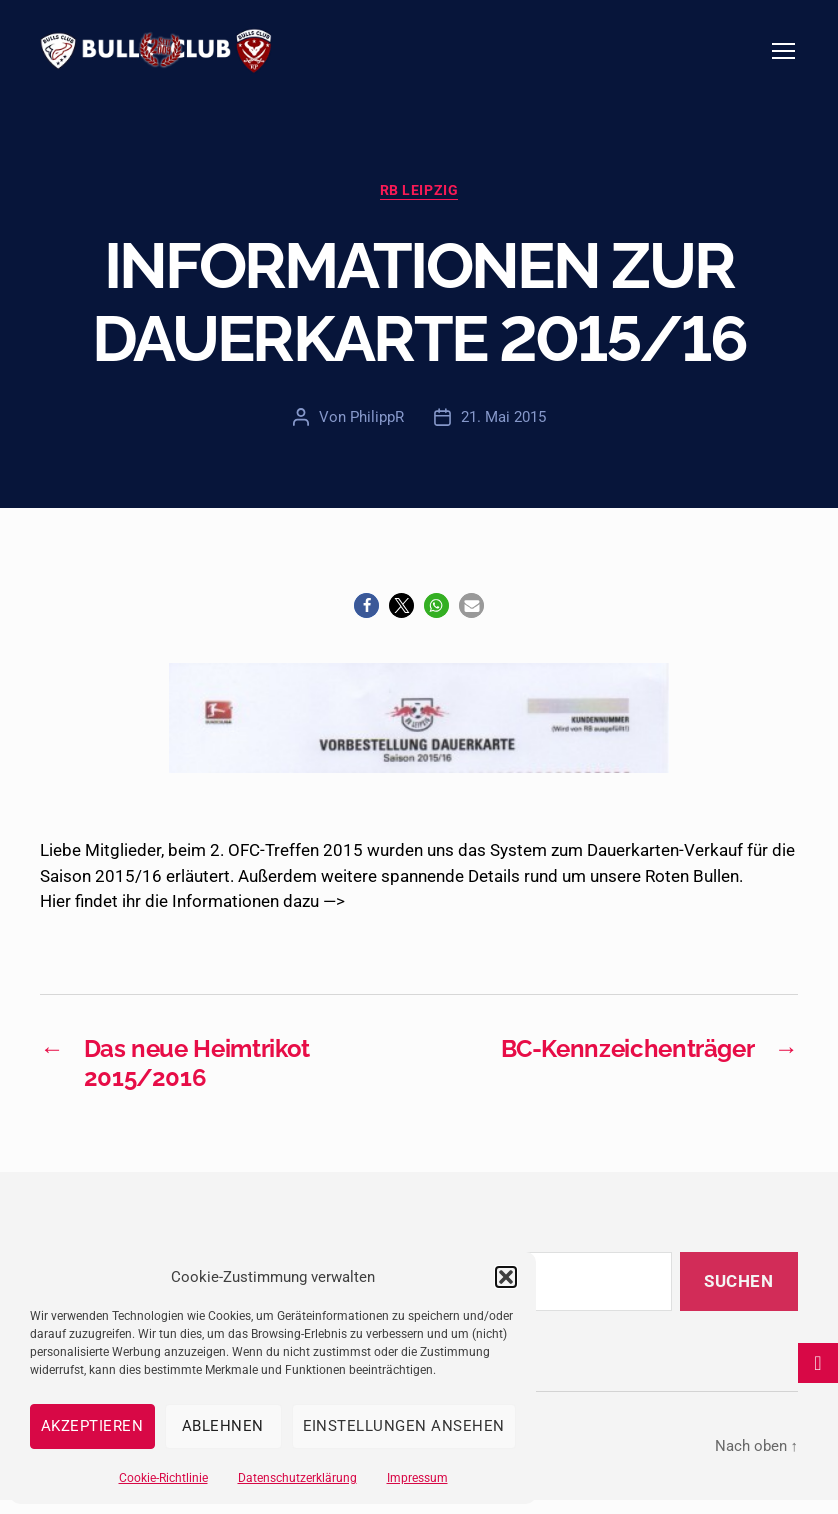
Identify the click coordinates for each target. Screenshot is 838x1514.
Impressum (417, 1478)
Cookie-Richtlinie (163, 1478)
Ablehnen (223, 1426)
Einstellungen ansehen (404, 1426)
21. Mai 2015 (503, 430)
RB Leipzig (419, 203)
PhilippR (377, 430)
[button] (506, 1277)
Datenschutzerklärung (297, 1478)
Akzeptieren (92, 1426)
